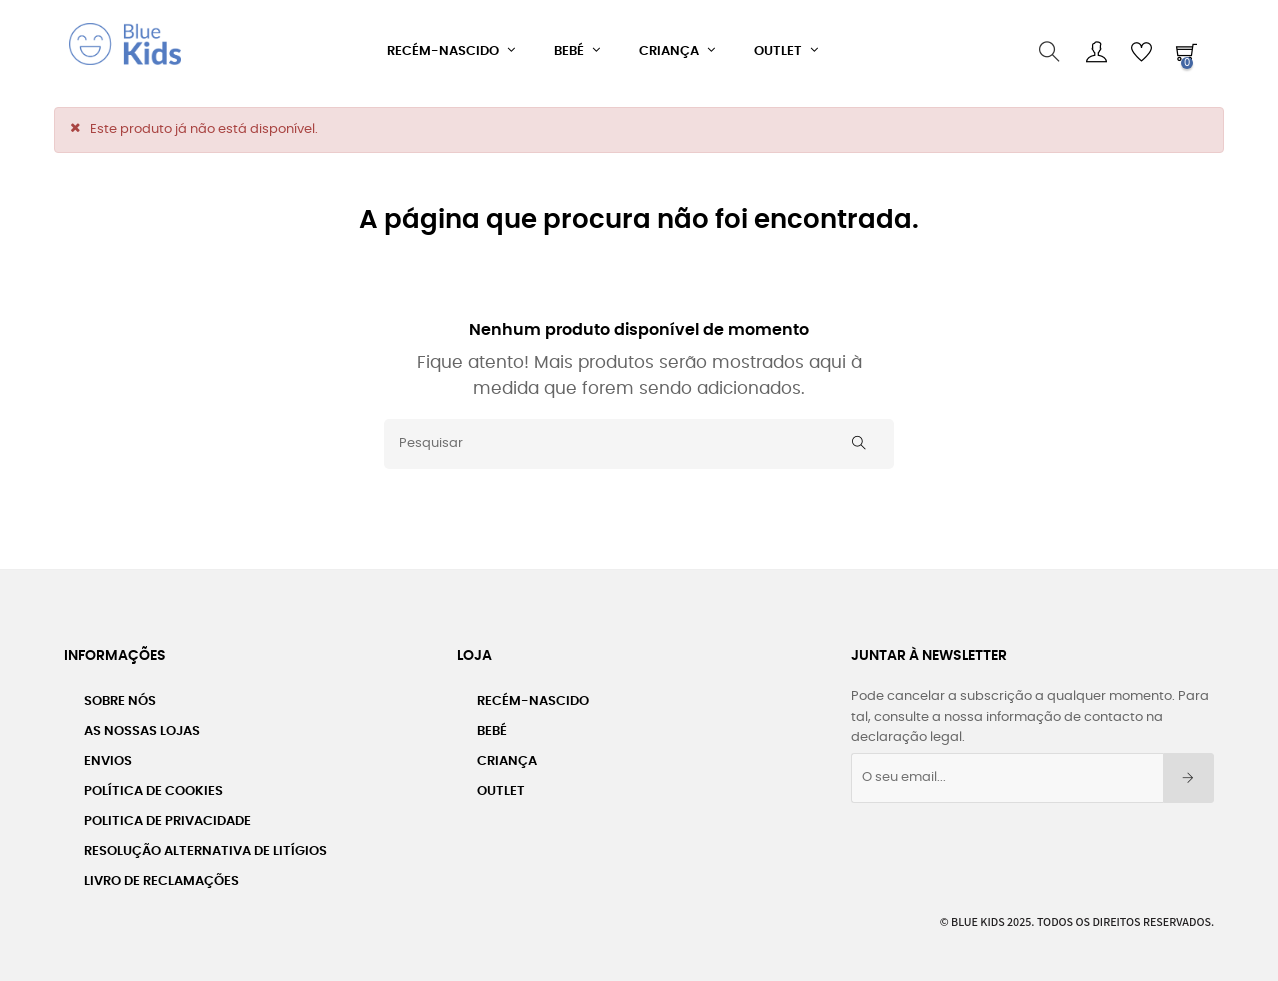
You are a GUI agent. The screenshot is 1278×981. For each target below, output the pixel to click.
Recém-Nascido (533, 696)
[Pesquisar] (639, 438)
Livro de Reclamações (161, 876)
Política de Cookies (153, 786)
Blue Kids (978, 916)
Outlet (501, 786)
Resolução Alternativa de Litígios (205, 846)
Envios (108, 756)
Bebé (492, 726)
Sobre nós (120, 696)
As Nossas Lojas (142, 726)
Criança (507, 756)
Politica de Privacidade (167, 816)
